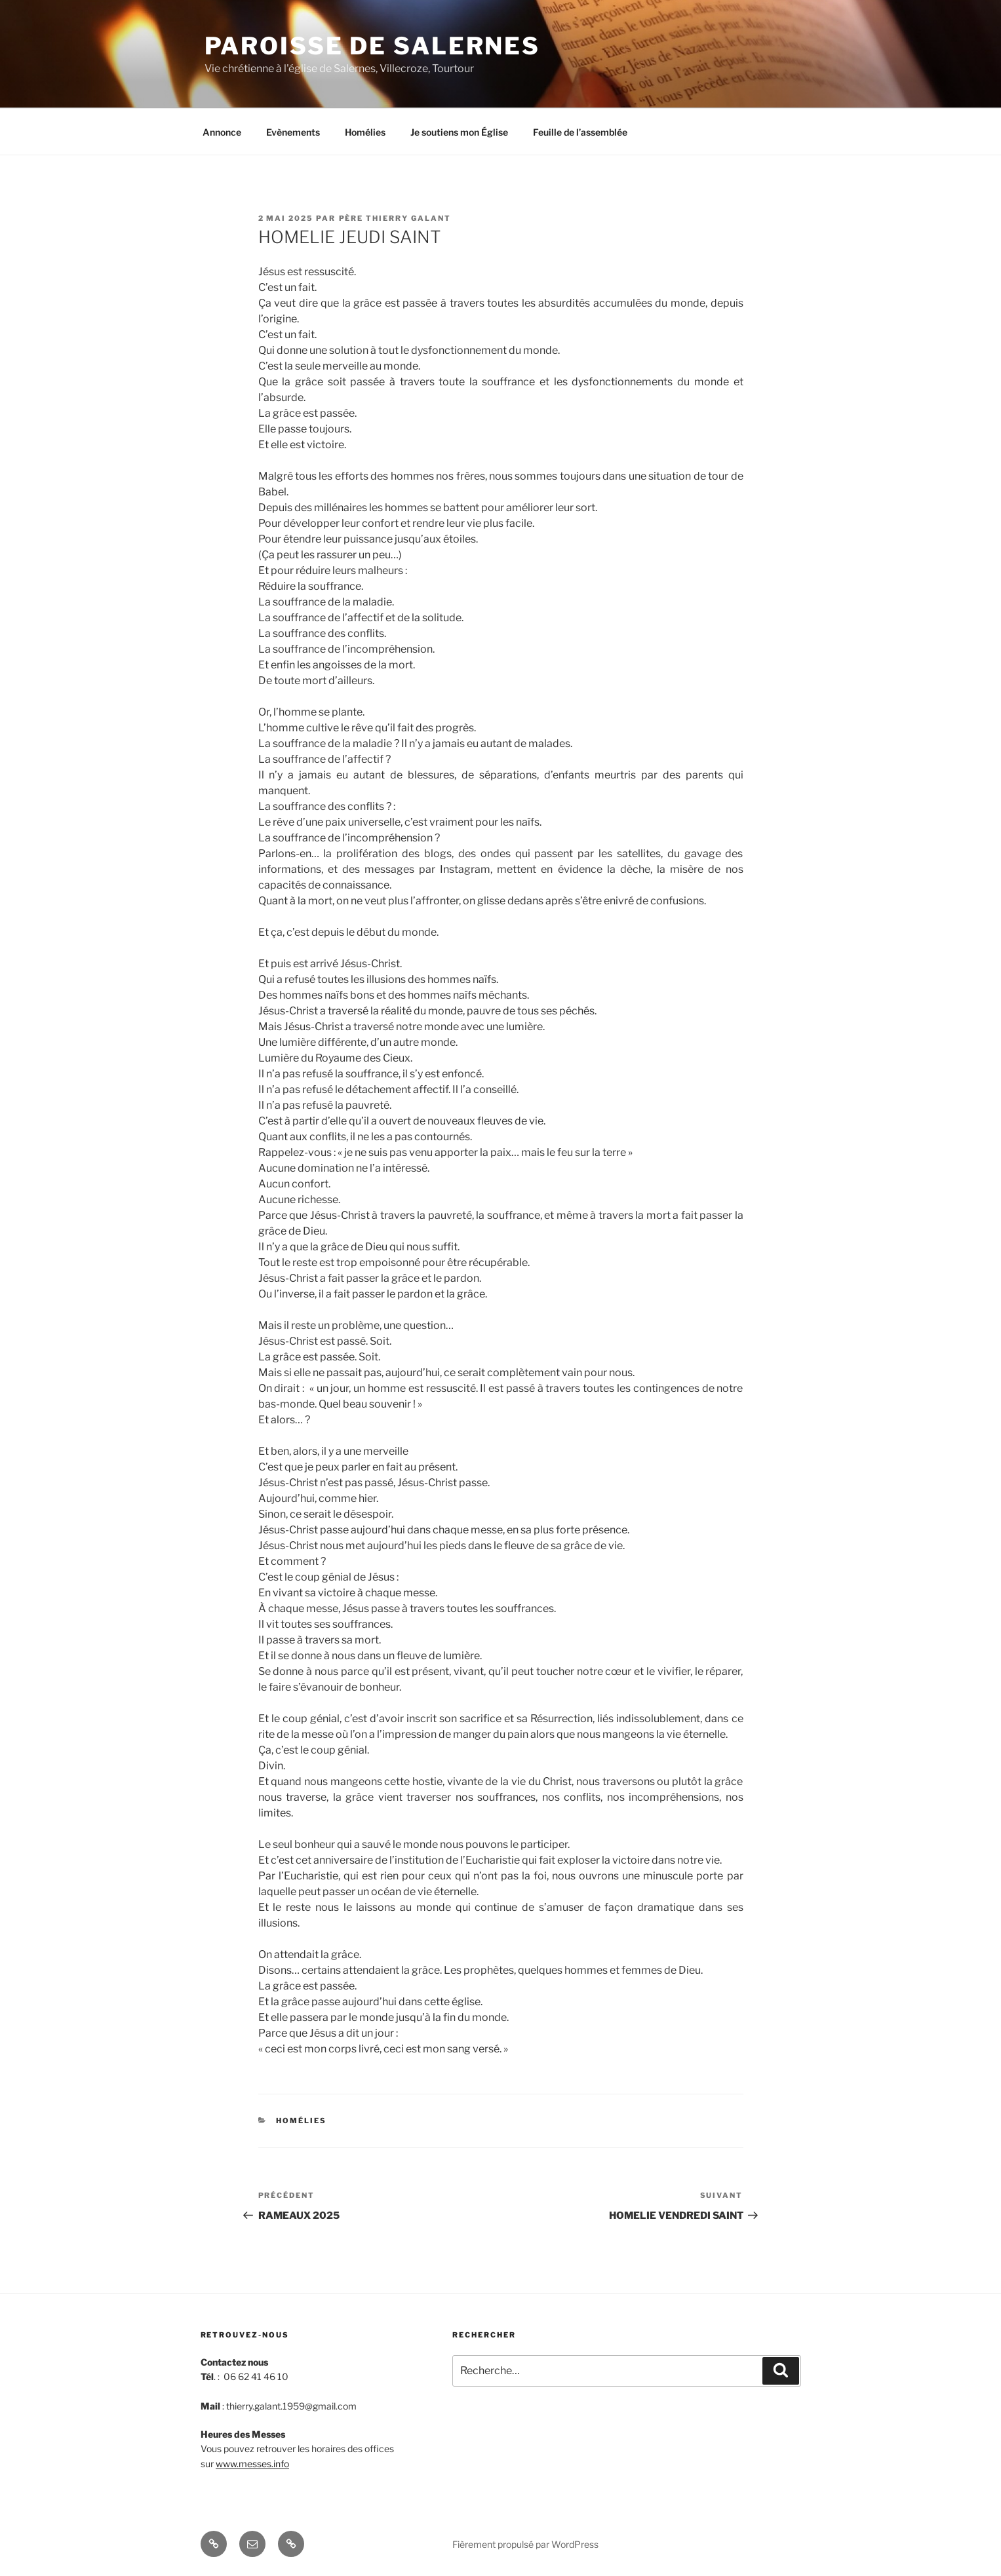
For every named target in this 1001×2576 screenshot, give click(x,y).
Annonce (222, 132)
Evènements (293, 132)
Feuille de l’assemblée (580, 132)
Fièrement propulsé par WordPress (525, 2544)
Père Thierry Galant (395, 218)
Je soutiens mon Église (459, 132)
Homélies (365, 132)
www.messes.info (252, 2463)
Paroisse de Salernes (373, 45)
